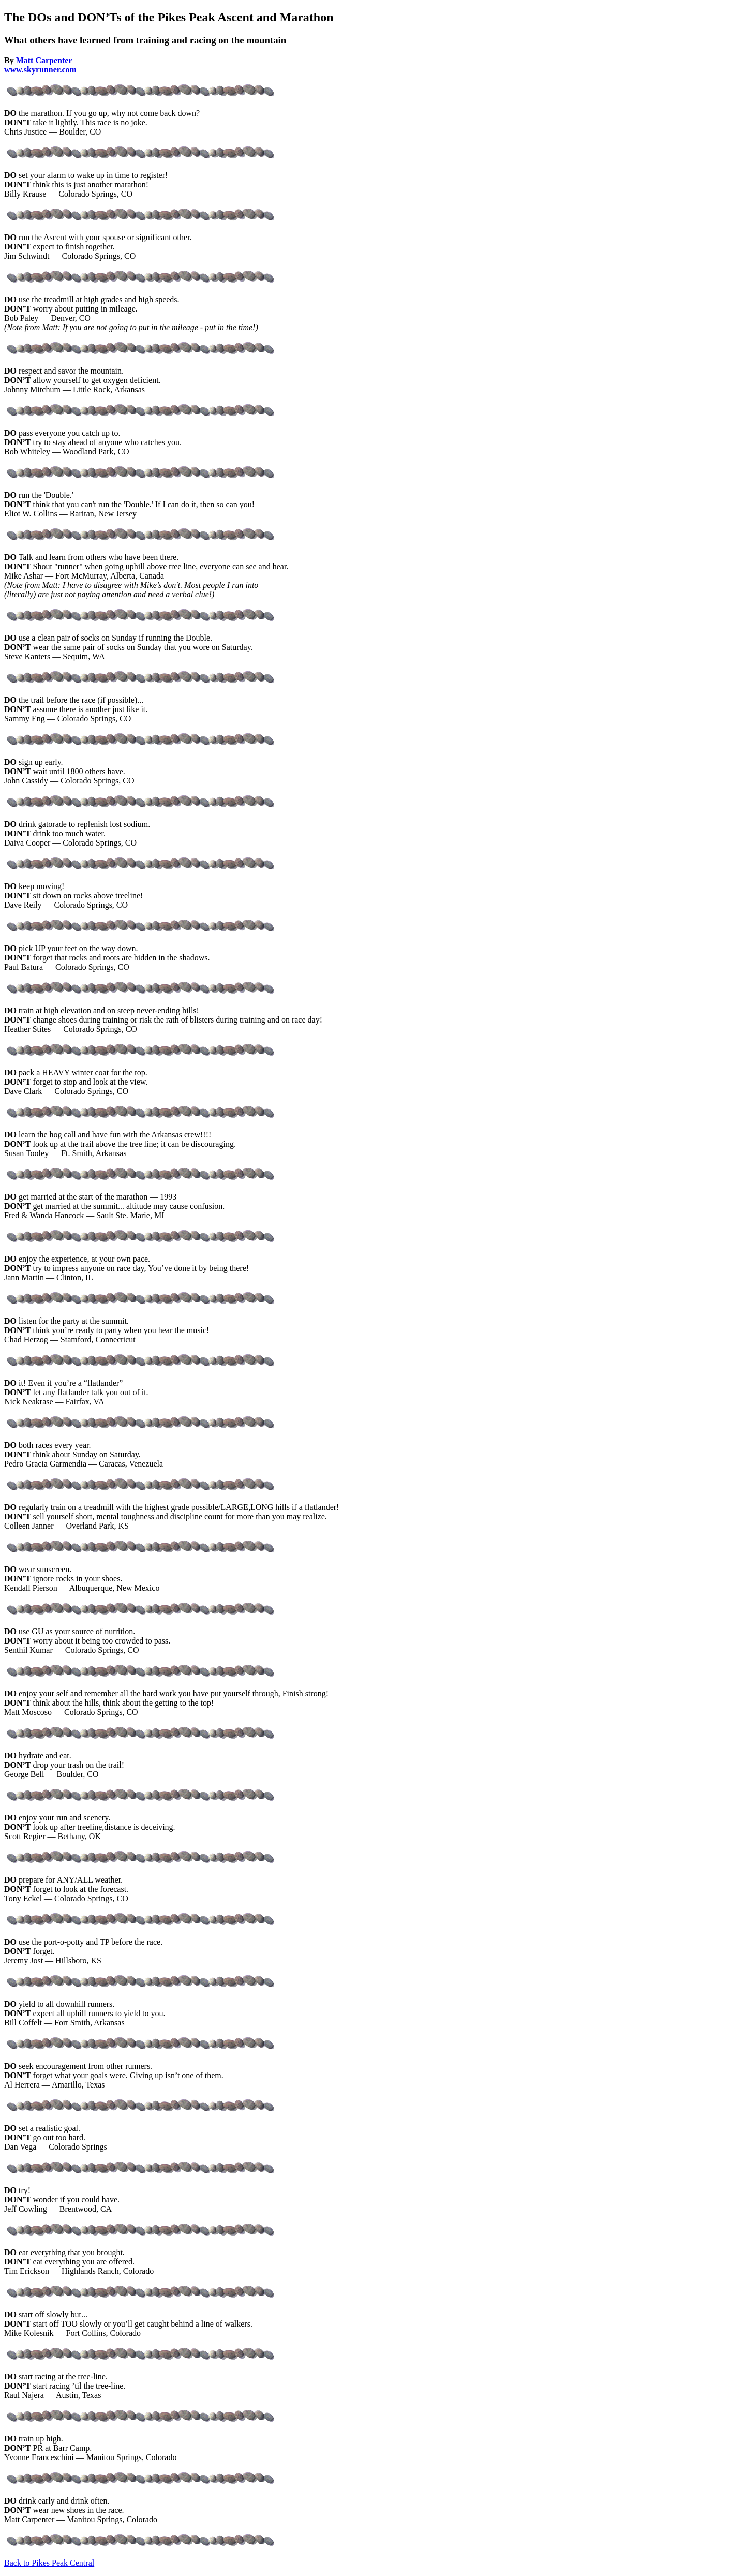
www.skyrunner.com (40, 69)
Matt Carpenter (44, 60)
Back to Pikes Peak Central (49, 2562)
